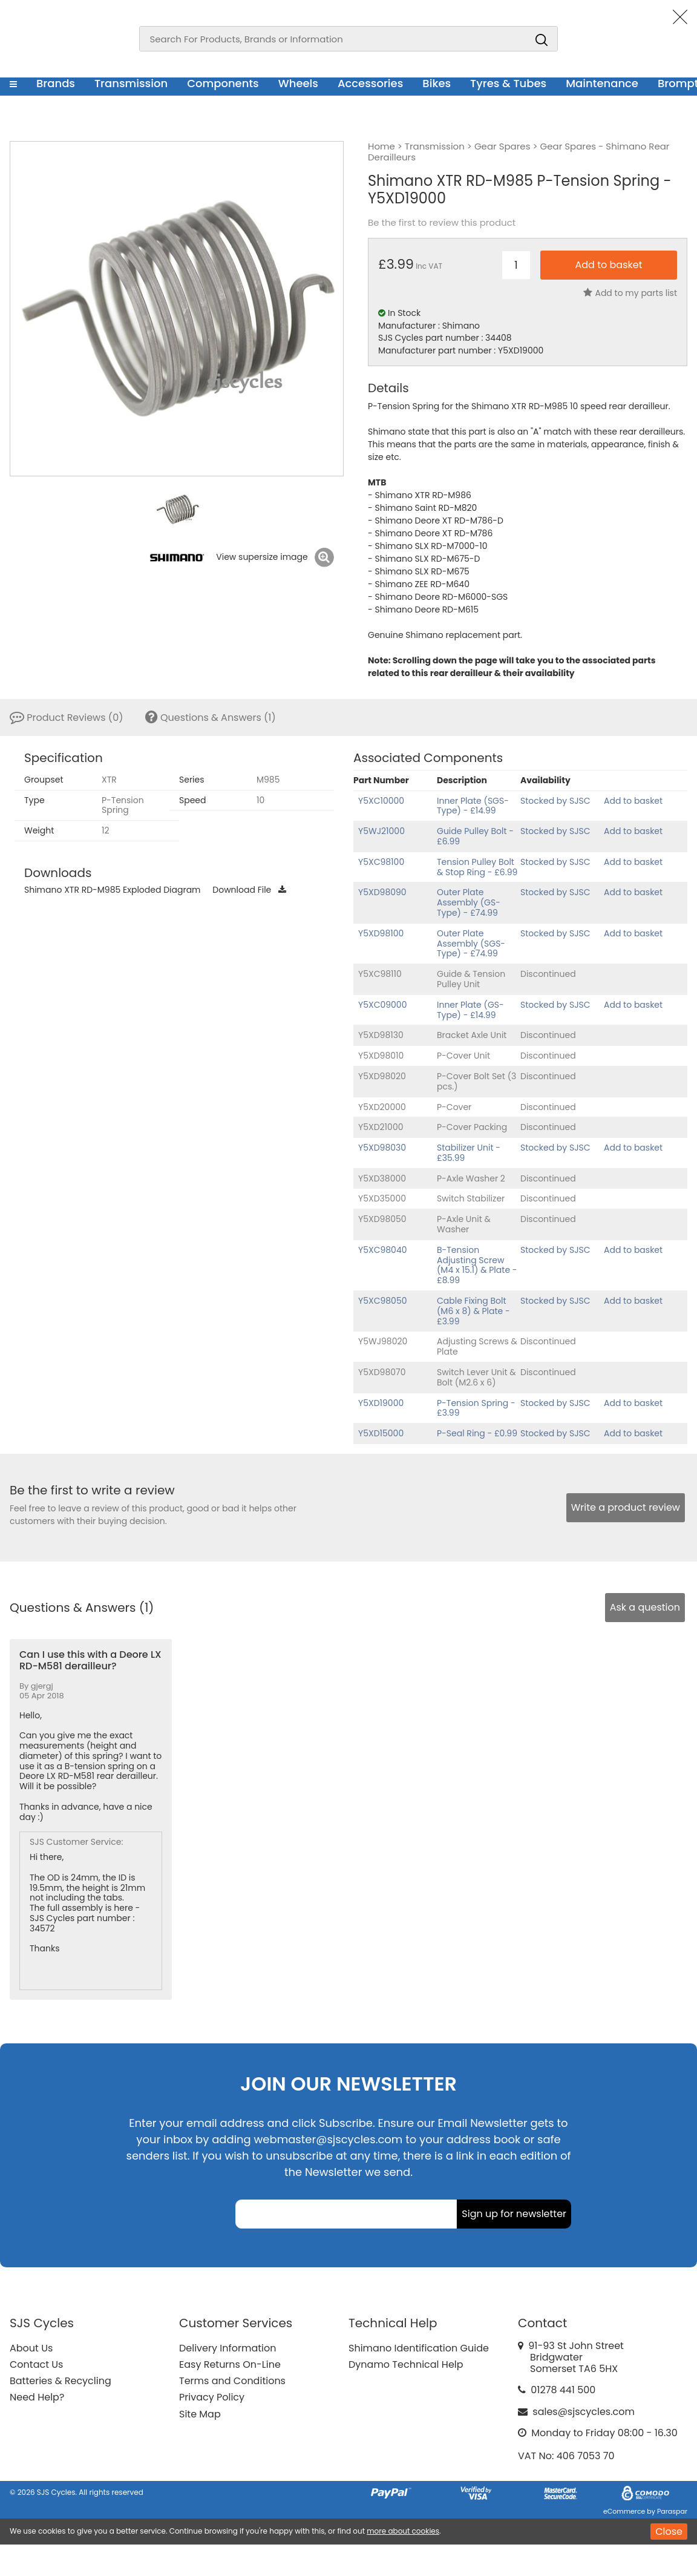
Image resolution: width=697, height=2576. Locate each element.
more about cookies (403, 2531)
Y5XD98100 (381, 933)
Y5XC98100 (381, 862)
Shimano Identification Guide (418, 2348)
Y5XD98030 (382, 1148)
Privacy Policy (211, 2397)
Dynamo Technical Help (405, 2364)
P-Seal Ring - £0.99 (477, 1433)
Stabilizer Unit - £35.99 (468, 1153)
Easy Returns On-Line (230, 2364)
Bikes (436, 83)
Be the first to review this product (441, 222)
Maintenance (602, 83)
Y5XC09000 (382, 1005)
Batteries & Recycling (60, 2381)
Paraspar (672, 2511)
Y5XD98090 (382, 892)
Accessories (370, 83)
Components (223, 83)
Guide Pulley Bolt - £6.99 (475, 836)
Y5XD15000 (381, 1433)
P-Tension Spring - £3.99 (476, 1408)
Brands (55, 83)
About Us (31, 2348)
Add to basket (633, 801)
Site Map (200, 2414)
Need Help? (37, 2397)
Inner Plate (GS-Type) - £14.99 (470, 1010)
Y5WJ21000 (381, 831)
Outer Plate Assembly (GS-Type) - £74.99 (468, 902)
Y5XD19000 (381, 1403)
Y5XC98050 (382, 1301)
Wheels (298, 83)
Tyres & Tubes (508, 83)
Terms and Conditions (232, 2381)
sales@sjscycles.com (583, 2412)
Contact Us (36, 2364)
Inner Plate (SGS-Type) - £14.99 (473, 806)
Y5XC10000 (381, 801)
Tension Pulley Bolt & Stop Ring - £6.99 (477, 867)
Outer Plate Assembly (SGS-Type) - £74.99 (471, 943)
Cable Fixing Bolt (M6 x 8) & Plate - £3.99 (473, 1311)
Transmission (131, 83)
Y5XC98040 (382, 1250)
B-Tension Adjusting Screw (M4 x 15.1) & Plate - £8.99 (477, 1265)
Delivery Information (227, 2348)
